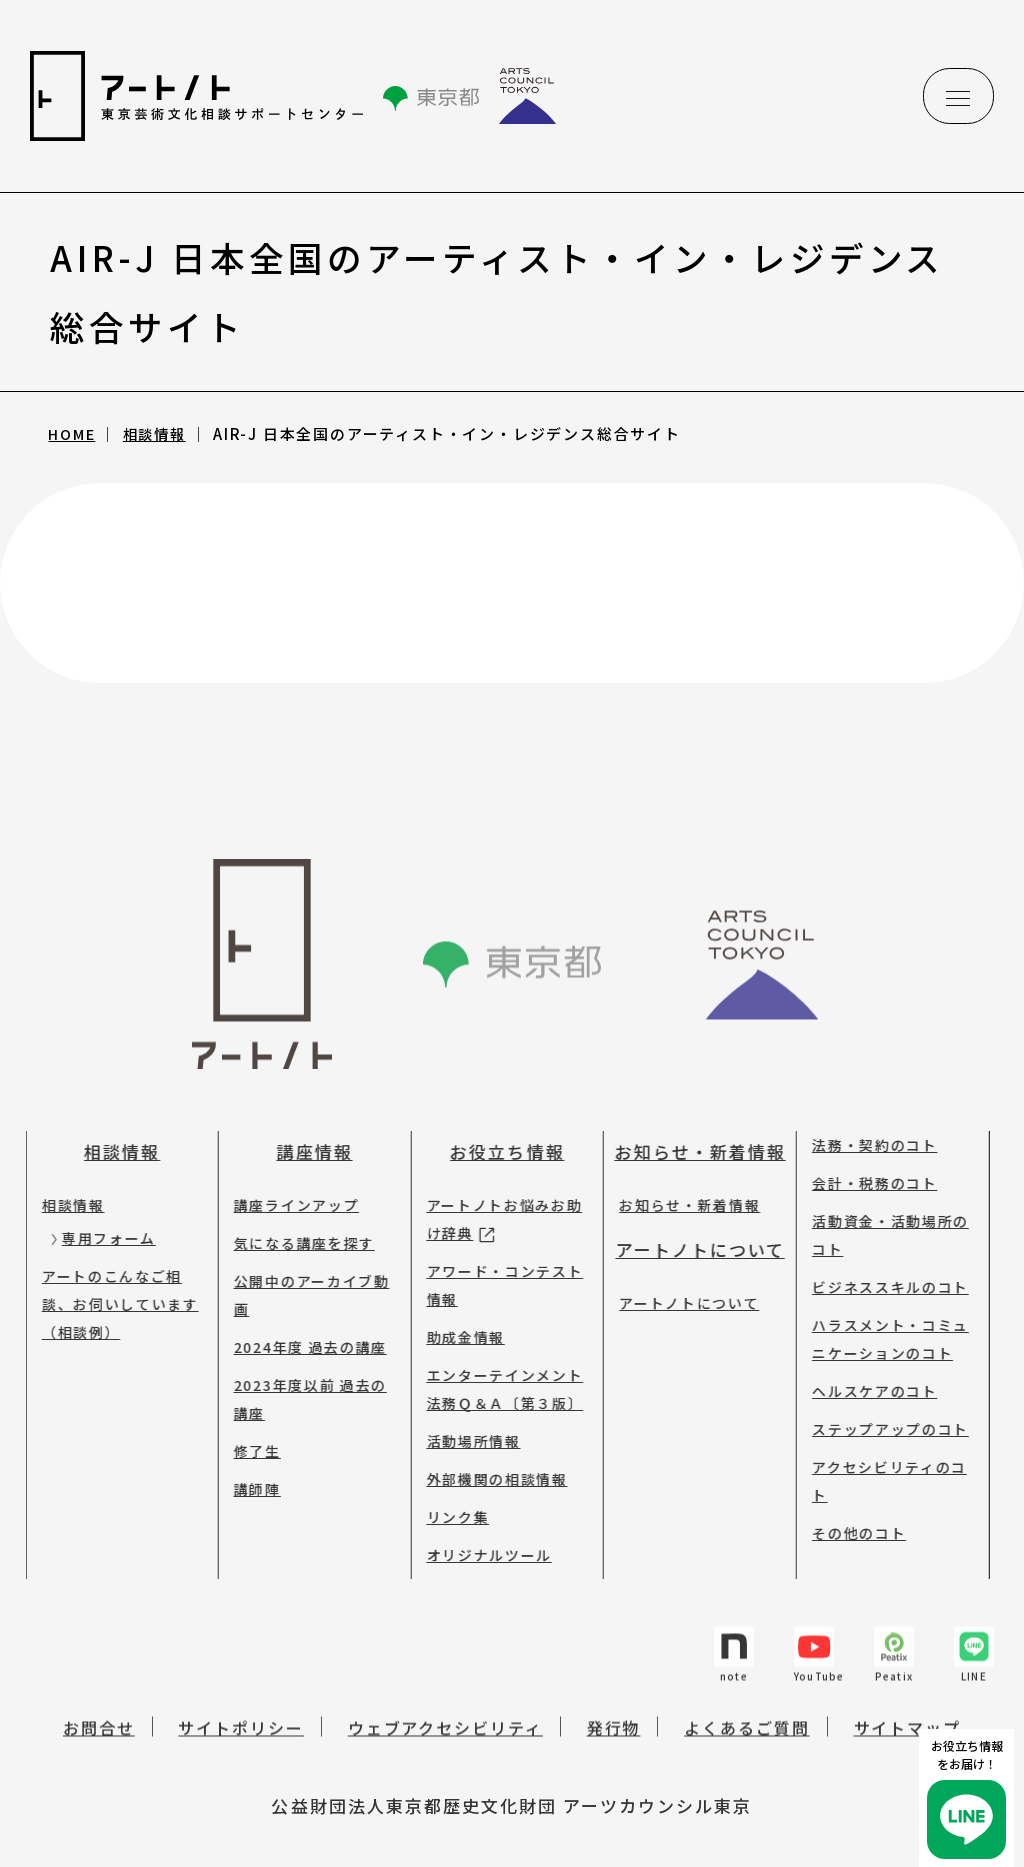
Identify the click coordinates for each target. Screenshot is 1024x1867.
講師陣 (247, 1461)
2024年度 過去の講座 (300, 1319)
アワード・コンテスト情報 (494, 1257)
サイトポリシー (240, 1716)
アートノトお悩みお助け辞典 (494, 1191)
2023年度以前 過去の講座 (300, 1371)
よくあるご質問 (746, 1716)
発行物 (614, 1716)
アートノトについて (689, 1221)
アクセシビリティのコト (879, 1453)
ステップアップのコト (880, 1401)
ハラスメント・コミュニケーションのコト (880, 1311)
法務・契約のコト (864, 1117)
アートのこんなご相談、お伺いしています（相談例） (110, 1276)
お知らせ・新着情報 (689, 1123)
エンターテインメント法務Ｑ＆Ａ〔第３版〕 (494, 1361)
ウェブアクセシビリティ (445, 1716)
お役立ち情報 (497, 1123)
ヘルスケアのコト (864, 1363)
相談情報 (161, 433)
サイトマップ (908, 1716)
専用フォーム (99, 1210)
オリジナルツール (478, 1527)
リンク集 (447, 1489)
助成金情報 (455, 1309)
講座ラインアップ (286, 1177)
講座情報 (305, 1123)
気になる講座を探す (294, 1215)
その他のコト (849, 1505)
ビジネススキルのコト (880, 1259)
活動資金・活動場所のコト (880, 1207)
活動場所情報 (463, 1413)
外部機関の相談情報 (486, 1451)
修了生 (247, 1423)
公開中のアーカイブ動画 (302, 1267)
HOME (75, 433)
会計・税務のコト (864, 1155)
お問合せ (99, 1716)
